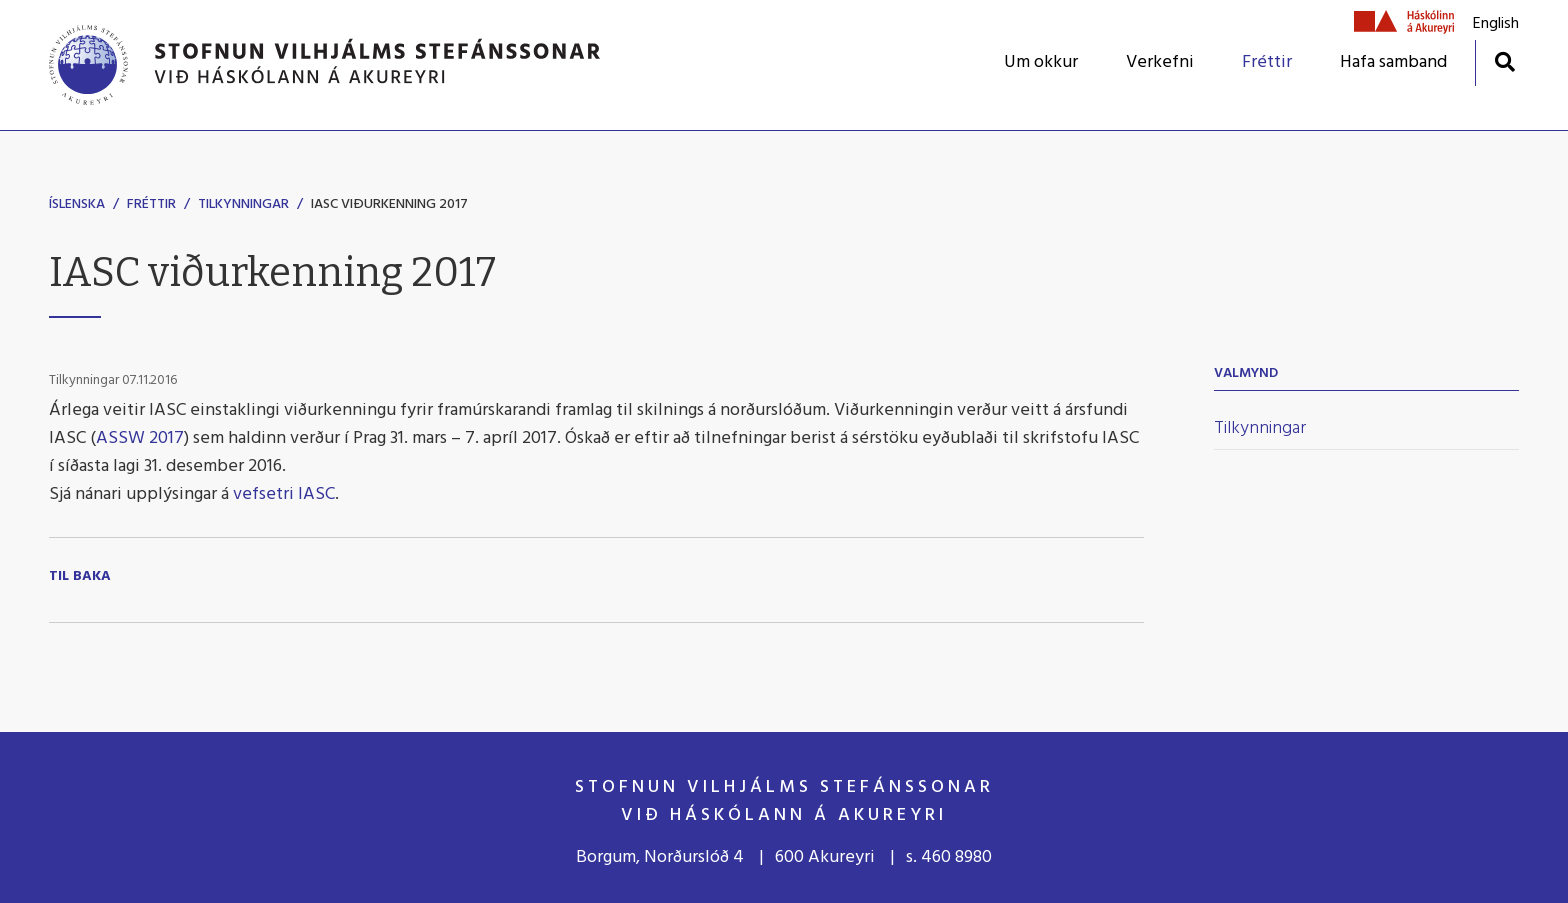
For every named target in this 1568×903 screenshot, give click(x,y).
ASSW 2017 (140, 438)
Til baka (80, 577)
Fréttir (151, 204)
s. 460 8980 (949, 857)
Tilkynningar (243, 204)
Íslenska (77, 204)
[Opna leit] (1504, 61)
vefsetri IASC (284, 494)
